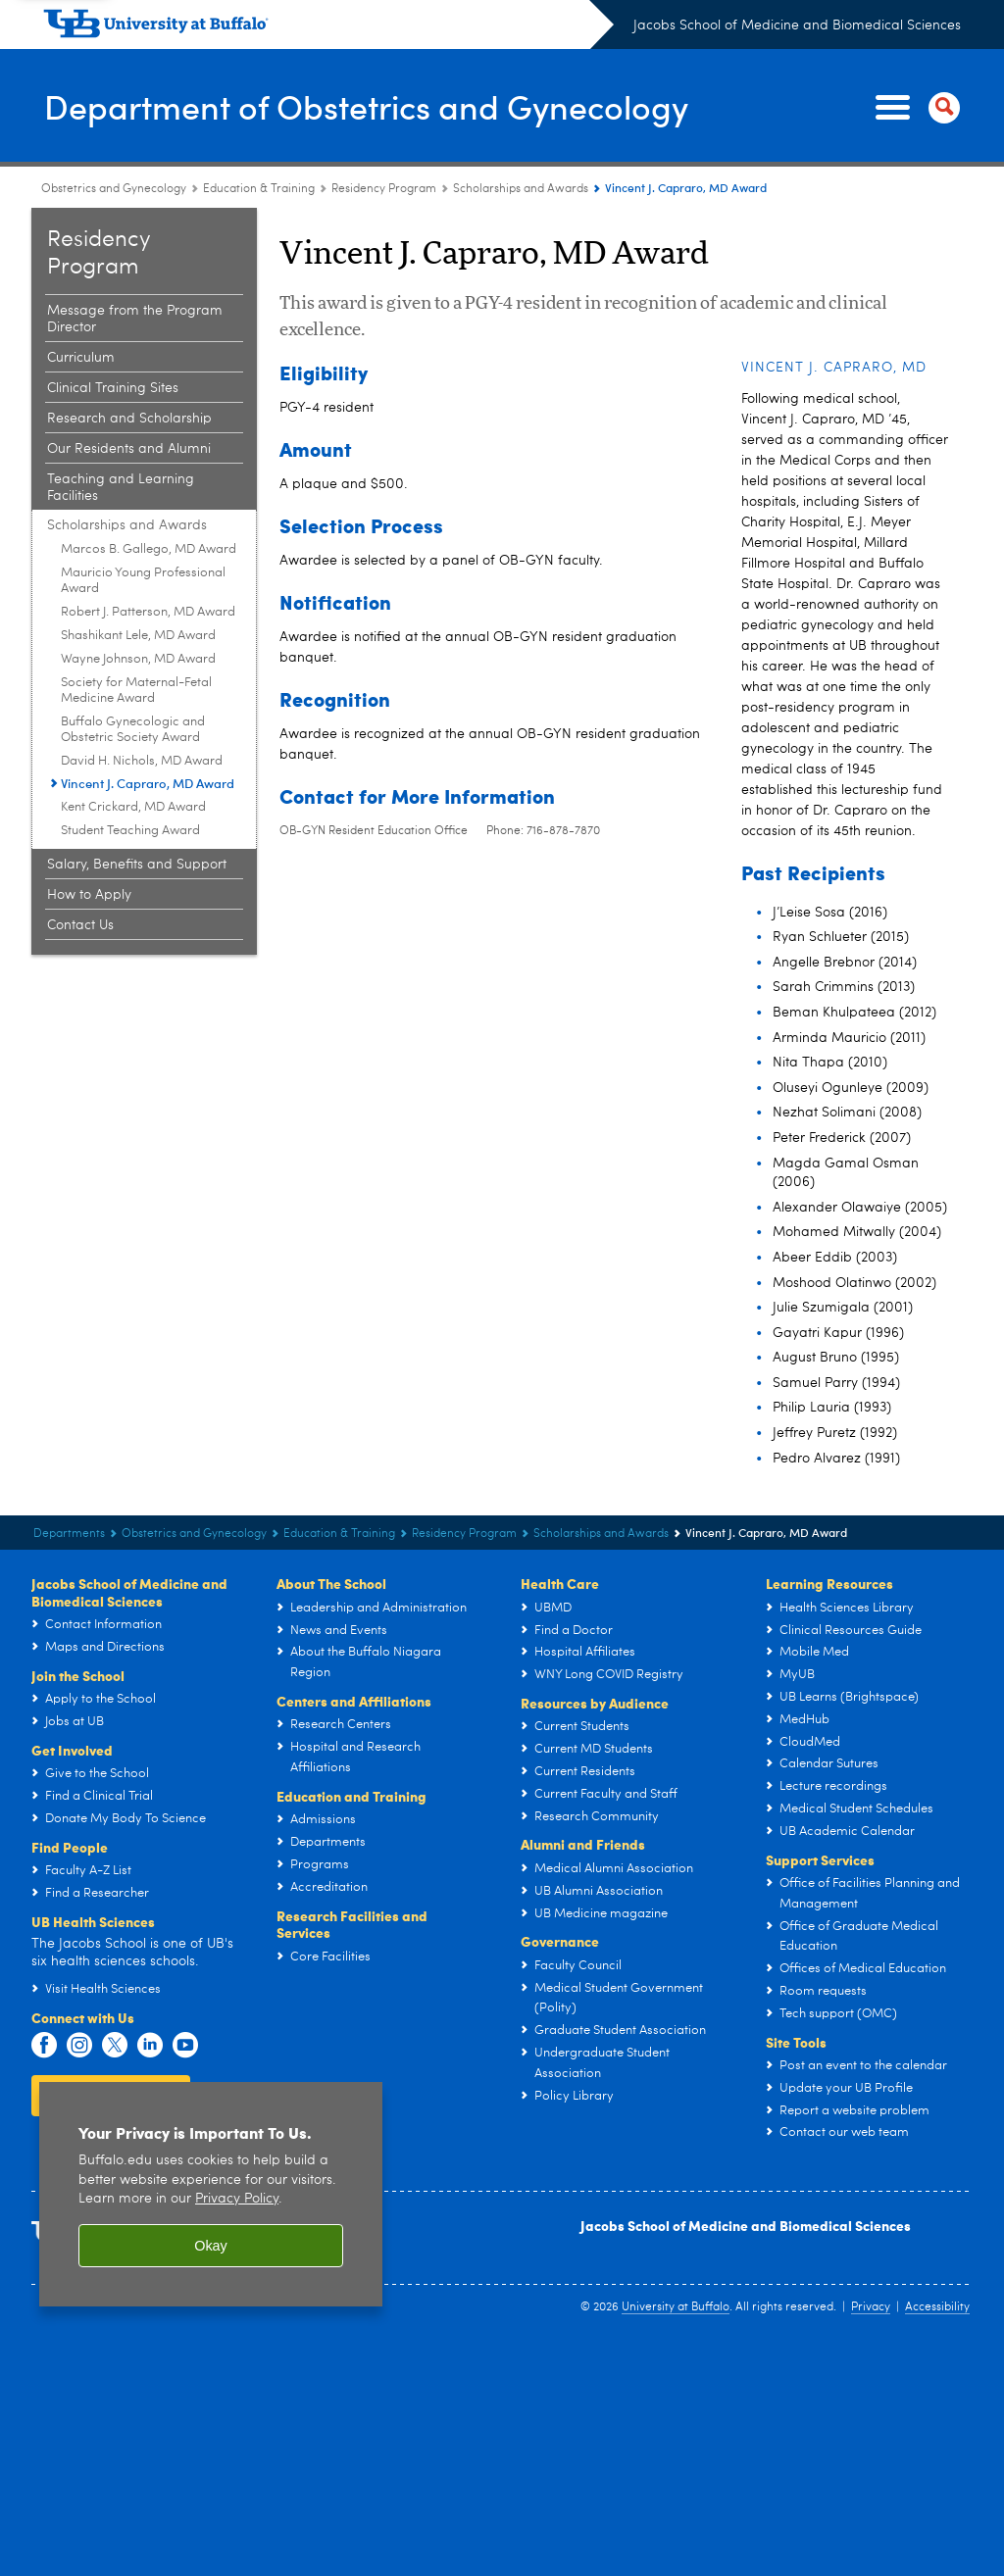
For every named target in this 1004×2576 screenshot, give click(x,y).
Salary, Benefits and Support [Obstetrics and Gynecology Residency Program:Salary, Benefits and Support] (136, 864)
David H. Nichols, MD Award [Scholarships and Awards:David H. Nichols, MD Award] (142, 761)
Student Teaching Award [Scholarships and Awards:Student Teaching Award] (130, 830)
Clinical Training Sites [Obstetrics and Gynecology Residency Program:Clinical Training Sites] (112, 388)
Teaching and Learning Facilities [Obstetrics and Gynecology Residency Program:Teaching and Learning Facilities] (120, 487)
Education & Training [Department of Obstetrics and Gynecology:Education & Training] (259, 189)
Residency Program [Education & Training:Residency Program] (383, 189)
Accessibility (937, 2307)
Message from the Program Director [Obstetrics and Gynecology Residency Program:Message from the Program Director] (135, 319)
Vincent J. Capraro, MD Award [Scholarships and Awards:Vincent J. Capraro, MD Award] (147, 782)
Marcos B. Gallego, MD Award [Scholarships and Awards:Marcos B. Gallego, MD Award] (148, 549)
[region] (210, 2194)
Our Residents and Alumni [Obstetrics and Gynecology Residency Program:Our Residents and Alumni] (129, 449)
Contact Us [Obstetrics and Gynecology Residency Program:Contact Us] (80, 925)
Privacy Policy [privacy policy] (236, 2199)
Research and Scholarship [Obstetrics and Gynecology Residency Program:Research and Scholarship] (129, 418)
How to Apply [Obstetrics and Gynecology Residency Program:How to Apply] (89, 895)
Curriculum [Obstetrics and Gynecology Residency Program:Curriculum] (81, 358)
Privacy (870, 2307)
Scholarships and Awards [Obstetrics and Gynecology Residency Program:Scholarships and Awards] (520, 189)
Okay (210, 2246)
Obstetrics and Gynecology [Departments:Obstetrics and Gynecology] (113, 189)
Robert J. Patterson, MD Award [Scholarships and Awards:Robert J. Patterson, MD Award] (148, 612)
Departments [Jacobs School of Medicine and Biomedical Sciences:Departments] (69, 1534)
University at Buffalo (675, 2307)
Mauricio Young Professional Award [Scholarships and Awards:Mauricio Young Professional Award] (143, 581)
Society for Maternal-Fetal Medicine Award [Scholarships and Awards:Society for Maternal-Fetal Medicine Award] (136, 690)
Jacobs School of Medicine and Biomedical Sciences (797, 25)
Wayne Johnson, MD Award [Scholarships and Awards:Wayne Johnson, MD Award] (138, 659)
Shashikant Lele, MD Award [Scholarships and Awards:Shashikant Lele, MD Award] (138, 635)
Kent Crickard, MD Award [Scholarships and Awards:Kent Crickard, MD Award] (133, 807)
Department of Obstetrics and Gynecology (385, 106)
